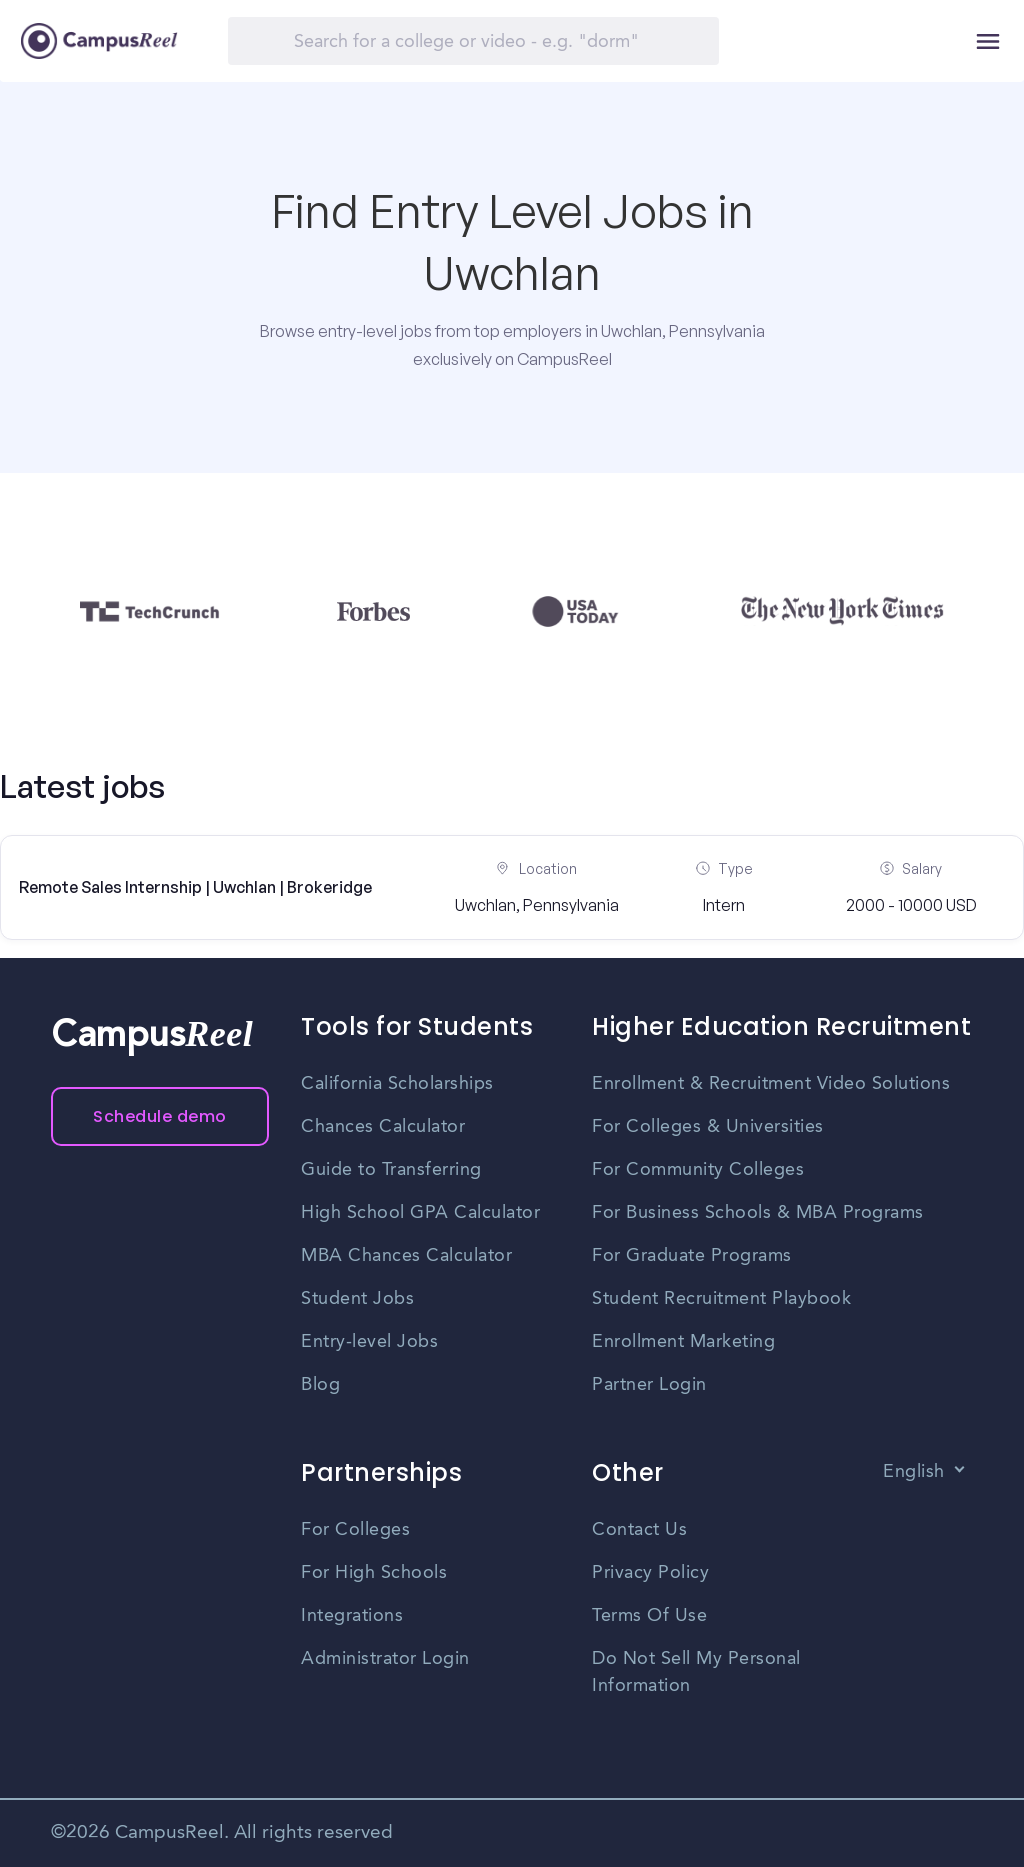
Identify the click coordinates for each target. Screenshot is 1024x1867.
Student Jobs (357, 1299)
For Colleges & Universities (708, 1127)
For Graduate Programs (692, 1256)
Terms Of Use (649, 1616)
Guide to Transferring (391, 1170)
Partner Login (649, 1385)
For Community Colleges (698, 1170)
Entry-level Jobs (369, 1342)
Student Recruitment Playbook (721, 1299)
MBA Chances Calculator (406, 1256)
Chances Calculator (383, 1127)
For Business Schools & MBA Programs (758, 1213)
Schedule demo (160, 1116)
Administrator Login (385, 1659)
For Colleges (355, 1530)
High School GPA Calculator (420, 1213)
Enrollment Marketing (683, 1342)
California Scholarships (397, 1084)
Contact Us (639, 1530)
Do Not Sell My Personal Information (696, 1672)
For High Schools (374, 1573)
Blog (320, 1385)
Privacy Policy (650, 1573)
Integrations (352, 1616)
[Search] (473, 41)
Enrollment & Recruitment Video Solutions (771, 1084)
